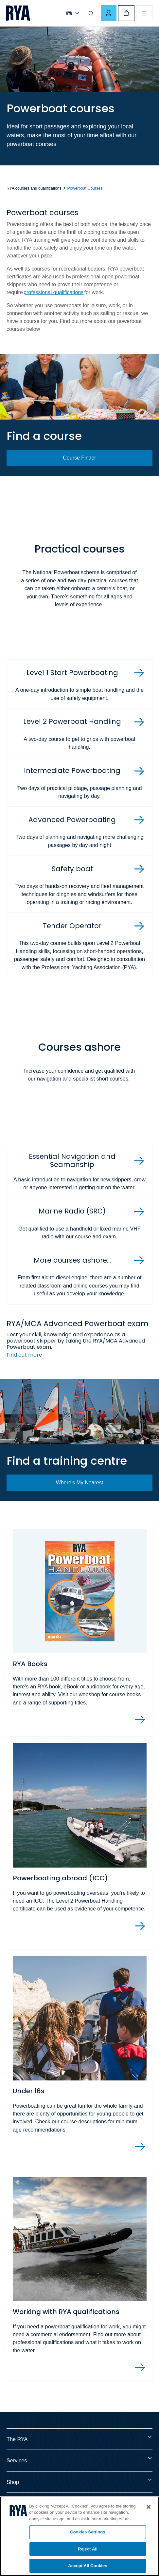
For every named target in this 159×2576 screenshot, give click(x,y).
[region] (79, 2536)
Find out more (24, 1355)
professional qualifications (53, 292)
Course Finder (79, 458)
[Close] (148, 2507)
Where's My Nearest (79, 1482)
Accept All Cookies (87, 2565)
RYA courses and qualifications (34, 188)
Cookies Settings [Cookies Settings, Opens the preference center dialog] (87, 2531)
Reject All (87, 2549)
